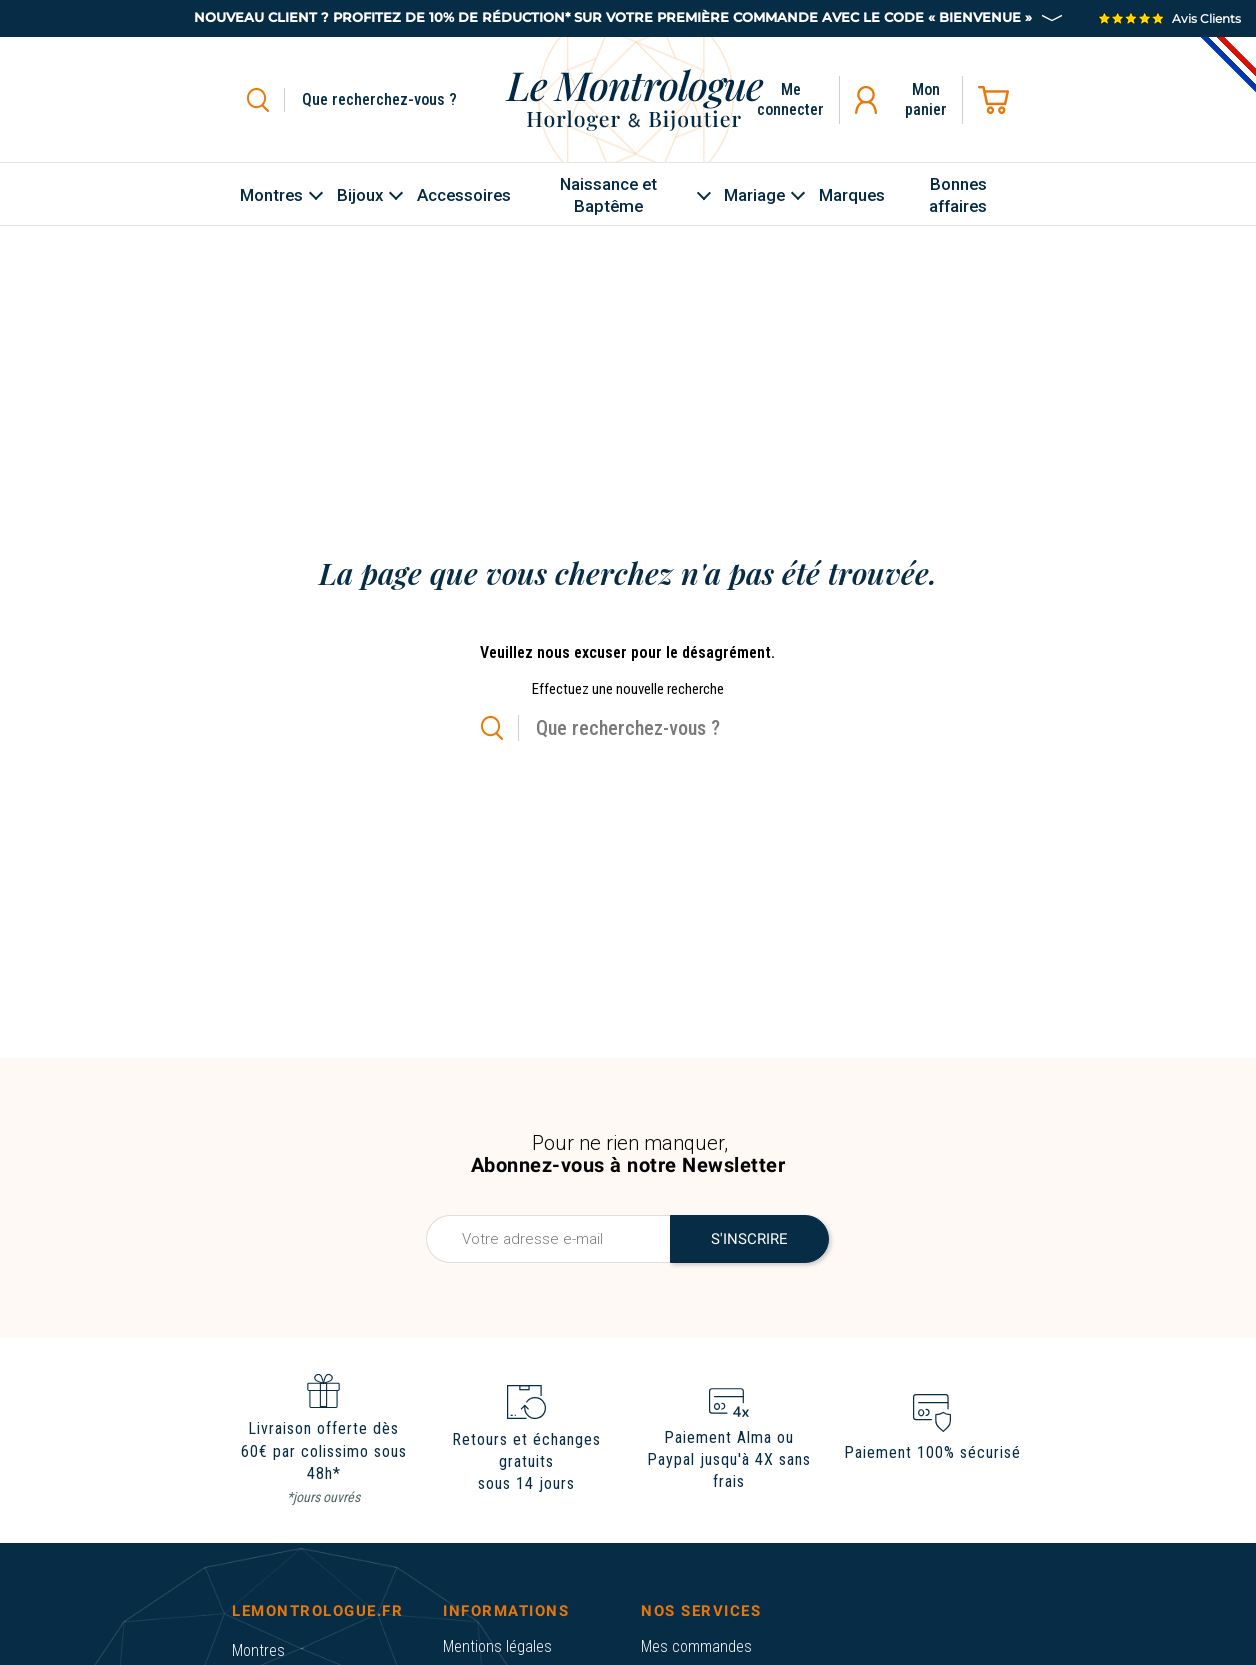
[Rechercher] (402, 100)
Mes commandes (696, 1646)
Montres (258, 1650)
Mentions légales (497, 1646)
